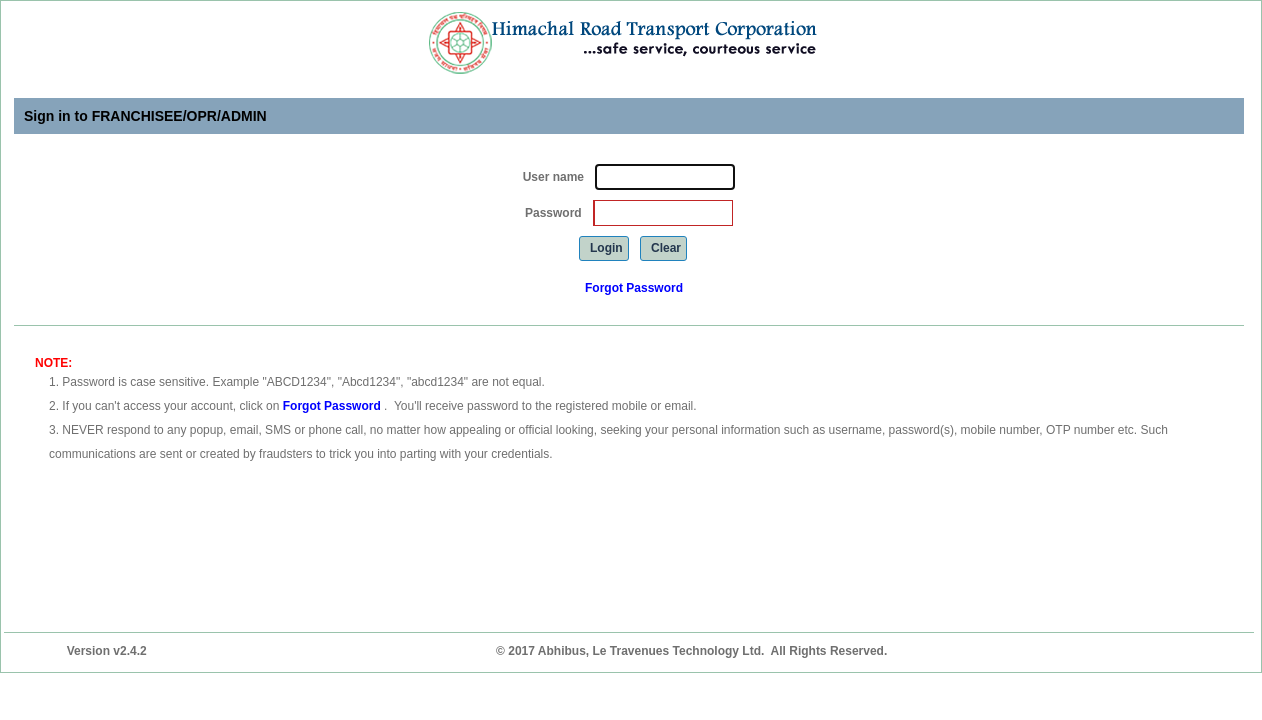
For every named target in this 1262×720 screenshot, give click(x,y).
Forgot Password (634, 288)
